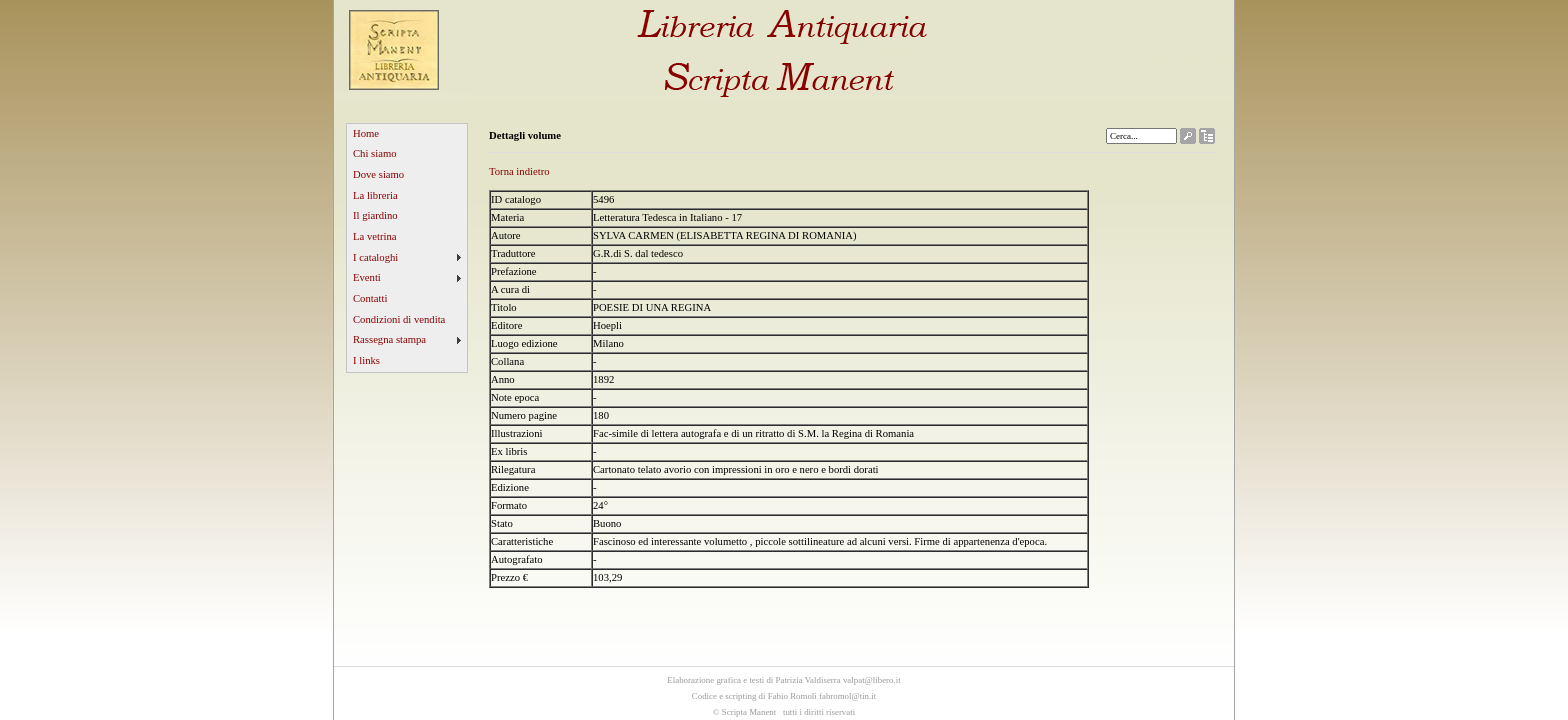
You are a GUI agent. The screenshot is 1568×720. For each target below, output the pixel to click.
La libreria (375, 195)
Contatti (370, 298)
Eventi (367, 277)
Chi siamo (375, 153)
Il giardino (375, 215)
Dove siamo (378, 174)
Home (366, 133)
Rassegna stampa (389, 339)
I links (366, 360)
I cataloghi (375, 257)
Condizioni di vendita (399, 319)
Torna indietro (519, 171)
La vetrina (375, 236)
